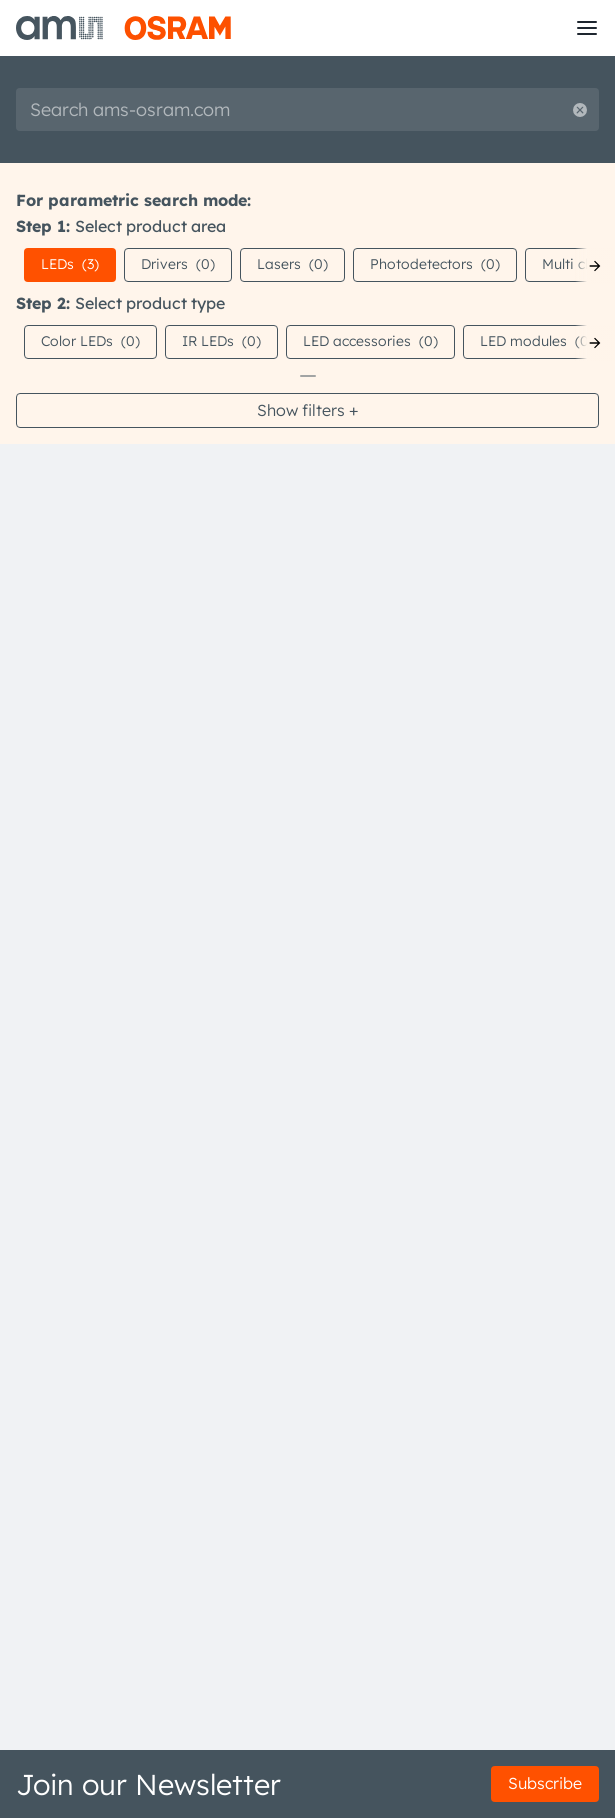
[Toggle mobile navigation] (587, 28)
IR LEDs (221, 341)
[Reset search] (580, 109)
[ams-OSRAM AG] (123, 28)
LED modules (537, 341)
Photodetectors (435, 264)
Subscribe (545, 1783)
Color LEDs (90, 341)
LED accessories (370, 341)
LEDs (70, 264)
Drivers (178, 264)
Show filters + (307, 410)
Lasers (292, 264)
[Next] (595, 266)
